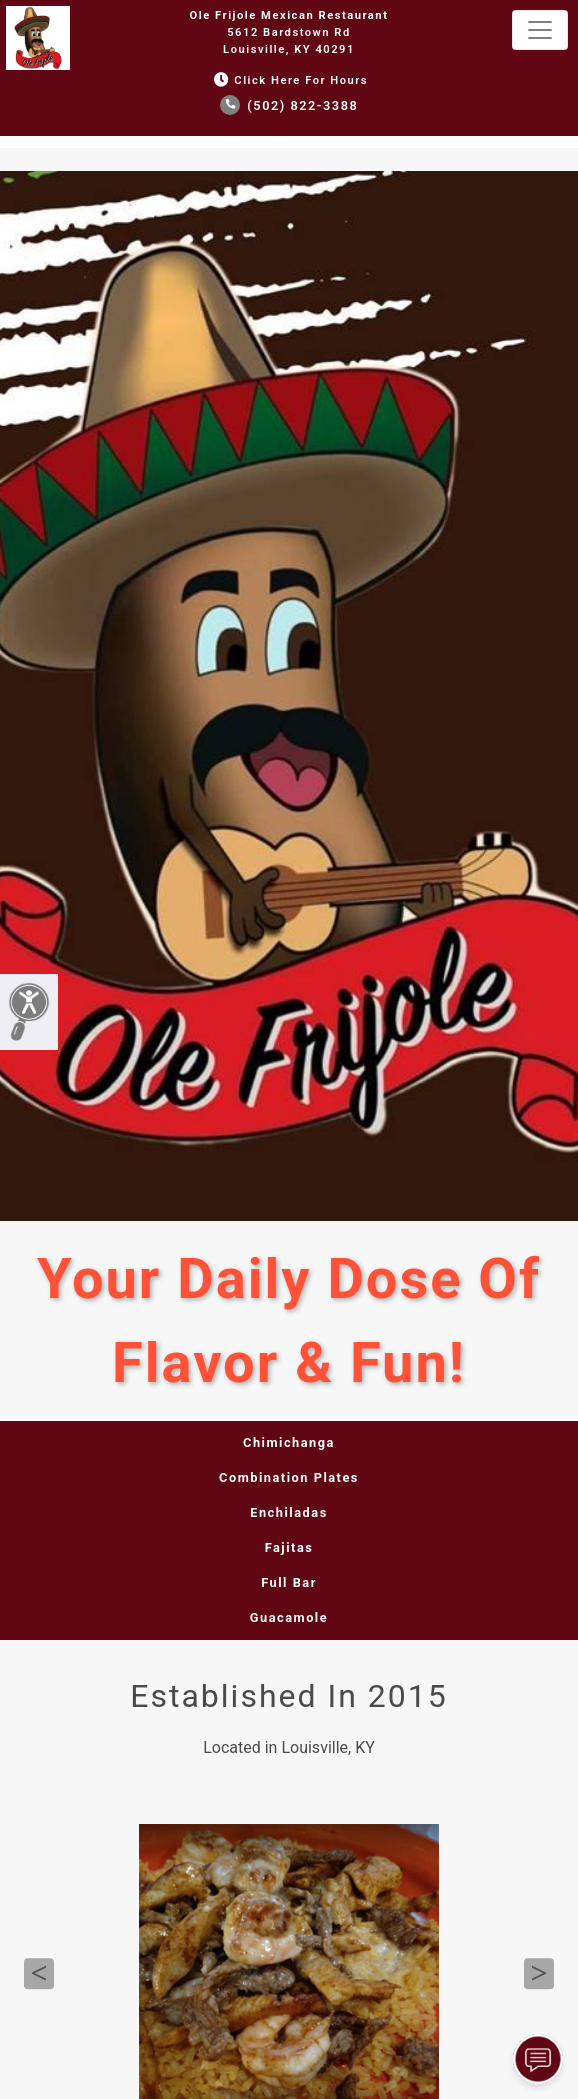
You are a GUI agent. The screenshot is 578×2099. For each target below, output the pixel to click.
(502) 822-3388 (289, 105)
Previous (39, 1974)
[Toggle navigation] (540, 30)
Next (539, 1974)
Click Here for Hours (289, 80)
